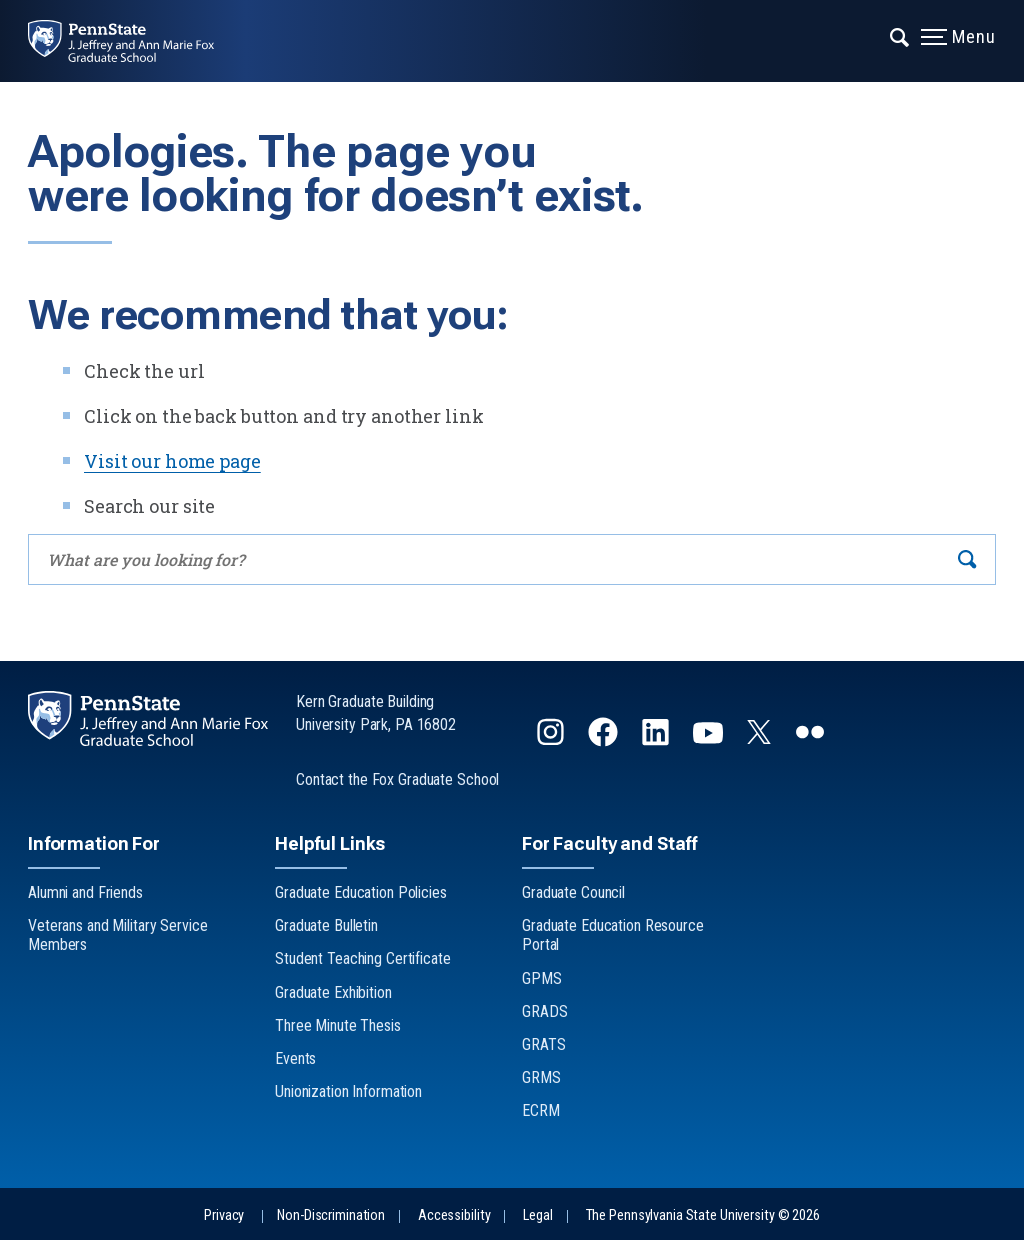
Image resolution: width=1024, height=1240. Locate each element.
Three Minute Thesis (338, 1025)
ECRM (541, 1110)
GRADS (544, 1011)
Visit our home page (172, 461)
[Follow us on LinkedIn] (657, 740)
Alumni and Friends (85, 892)
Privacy (224, 1215)
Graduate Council (573, 892)
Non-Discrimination (331, 1215)
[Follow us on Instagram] (552, 740)
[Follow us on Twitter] (761, 737)
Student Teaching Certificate (363, 958)
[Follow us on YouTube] (710, 740)
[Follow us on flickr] (812, 740)
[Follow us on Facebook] (605, 740)
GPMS (542, 978)
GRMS (541, 1077)
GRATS (543, 1044)
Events (295, 1058)
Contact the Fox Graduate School (397, 779)
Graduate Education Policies (361, 892)
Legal (537, 1215)
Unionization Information (348, 1091)
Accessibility (454, 1215)
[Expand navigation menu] (900, 35)
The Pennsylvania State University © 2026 (703, 1215)
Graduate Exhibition (333, 992)
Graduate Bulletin (326, 925)
